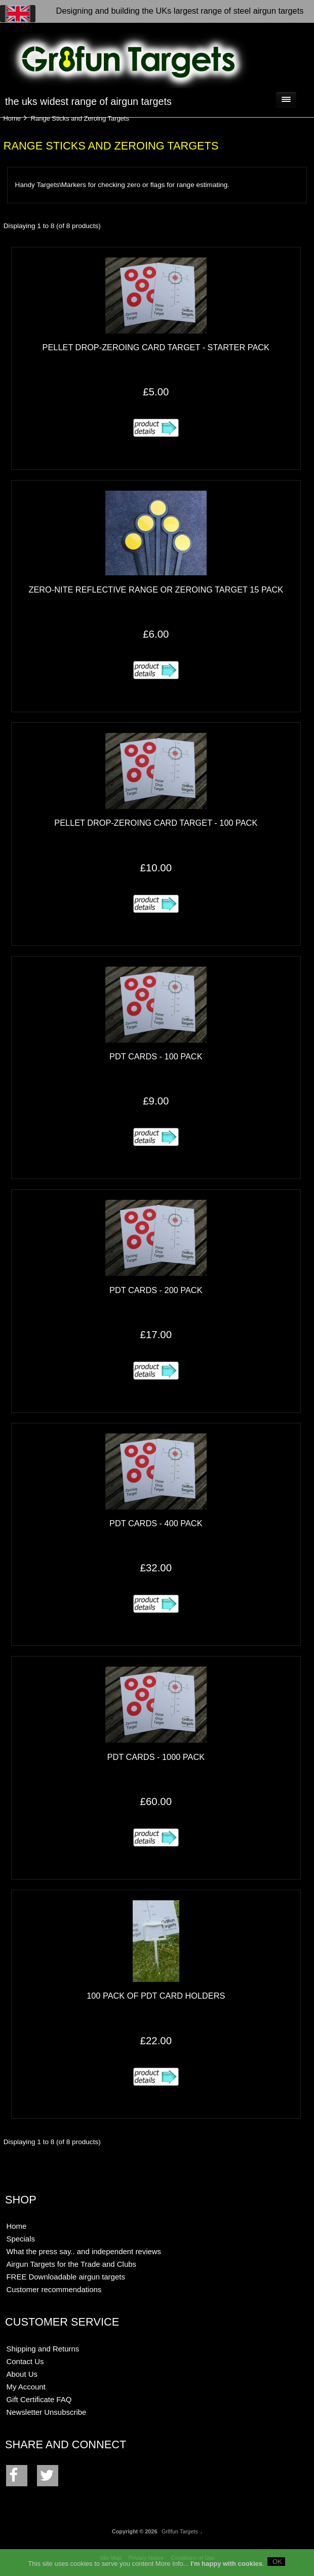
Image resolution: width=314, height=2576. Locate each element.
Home (11, 118)
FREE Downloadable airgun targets (65, 2276)
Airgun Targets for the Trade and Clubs (71, 2264)
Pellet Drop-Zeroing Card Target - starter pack (156, 347)
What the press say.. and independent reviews (83, 2251)
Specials (20, 2238)
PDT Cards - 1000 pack (156, 1756)
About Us (21, 2374)
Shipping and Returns (42, 2348)
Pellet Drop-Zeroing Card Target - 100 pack (155, 822)
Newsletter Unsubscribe (46, 2412)
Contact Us (25, 2361)
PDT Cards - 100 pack (155, 1056)
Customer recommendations (53, 2289)
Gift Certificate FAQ (38, 2399)
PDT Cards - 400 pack (155, 1523)
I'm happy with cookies (226, 2567)
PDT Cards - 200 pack (155, 1290)
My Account (25, 2386)
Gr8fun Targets (180, 2531)
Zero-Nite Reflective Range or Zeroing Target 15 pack (155, 589)
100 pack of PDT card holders (156, 1995)
